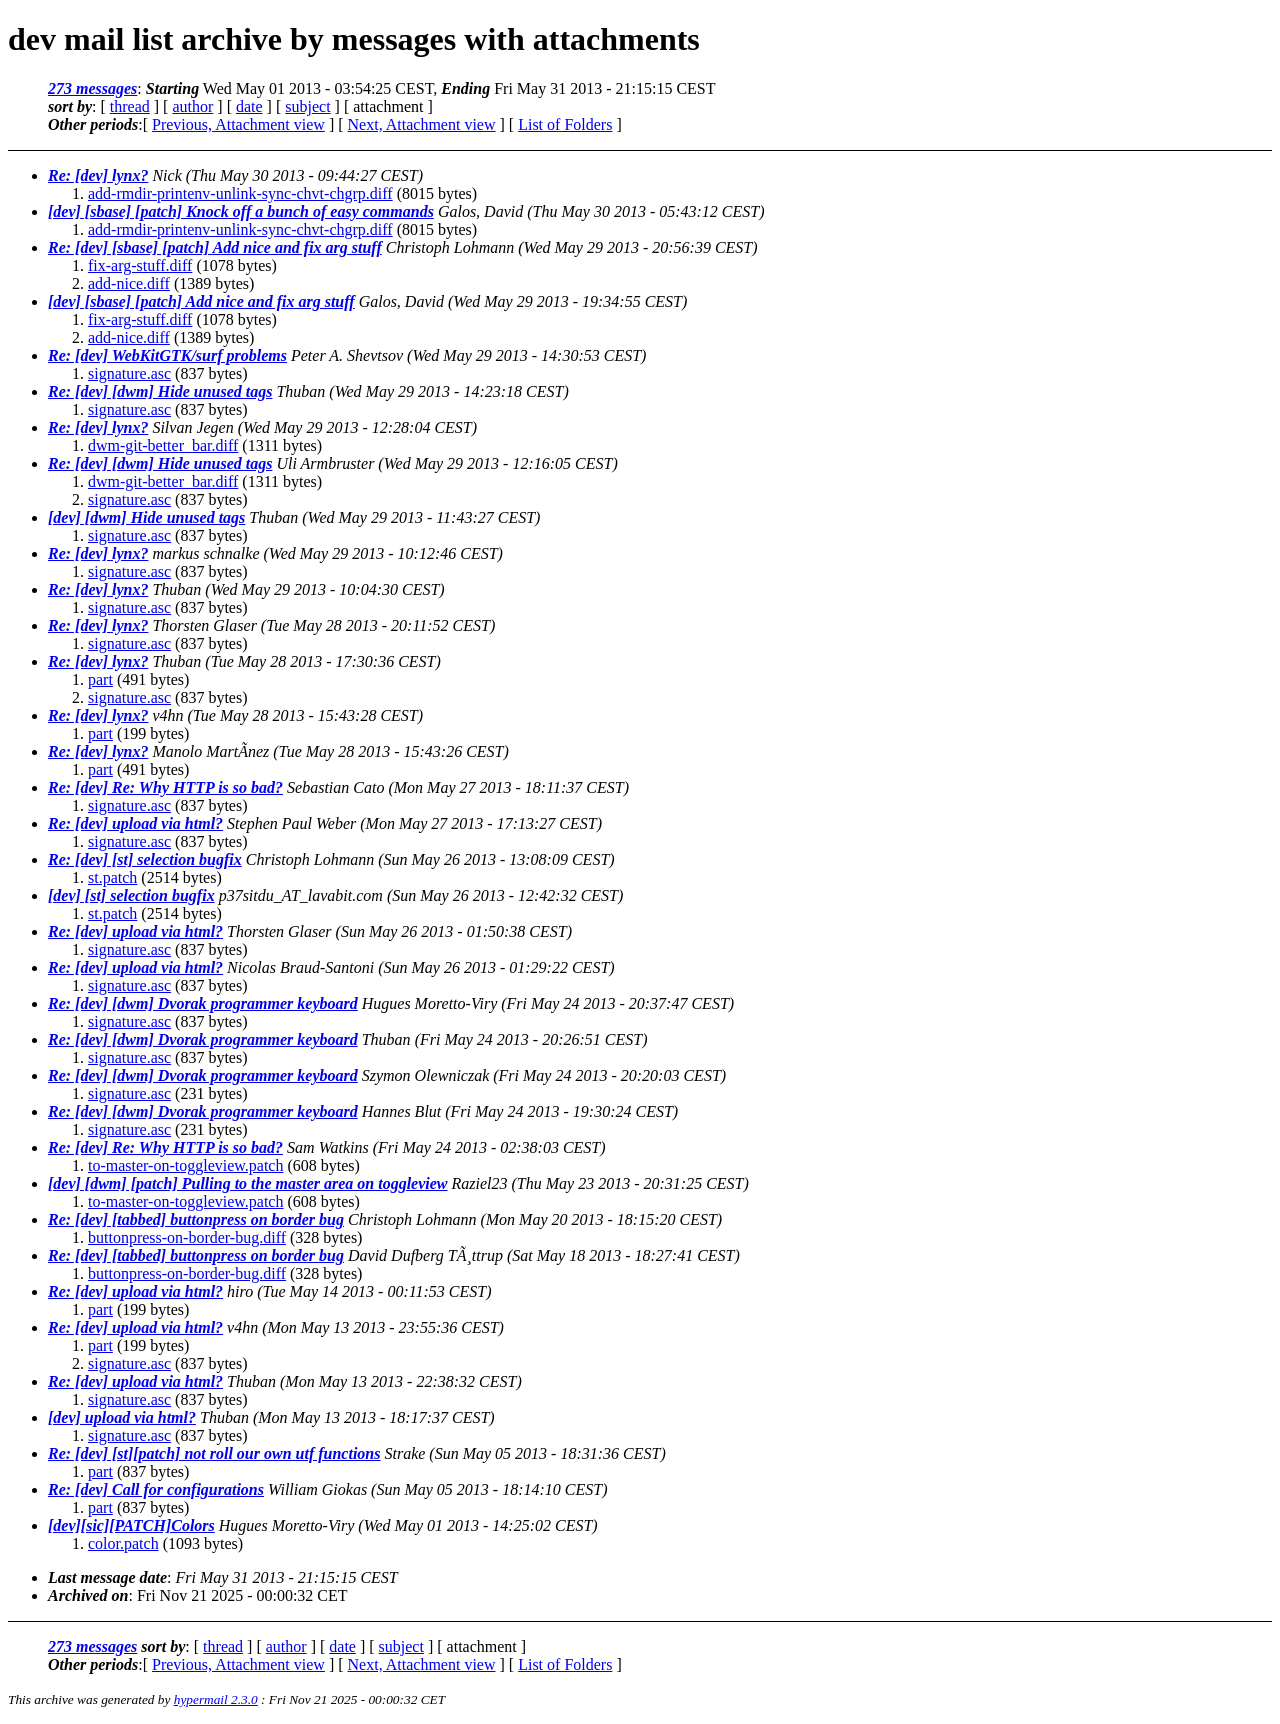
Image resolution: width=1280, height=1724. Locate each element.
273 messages (92, 88)
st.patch (112, 877)
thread (130, 106)
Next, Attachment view (422, 124)
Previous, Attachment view (238, 124)
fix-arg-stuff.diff (140, 265)
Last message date (107, 1577)
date (249, 106)
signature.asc (129, 373)
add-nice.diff (129, 283)
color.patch (123, 1543)
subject (307, 106)
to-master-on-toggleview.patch (185, 1165)
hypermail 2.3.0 (216, 1699)
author (192, 106)
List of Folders (565, 124)
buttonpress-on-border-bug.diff (187, 1237)
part (100, 679)
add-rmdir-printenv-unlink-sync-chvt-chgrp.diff (240, 193)
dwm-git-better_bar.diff (163, 445)
